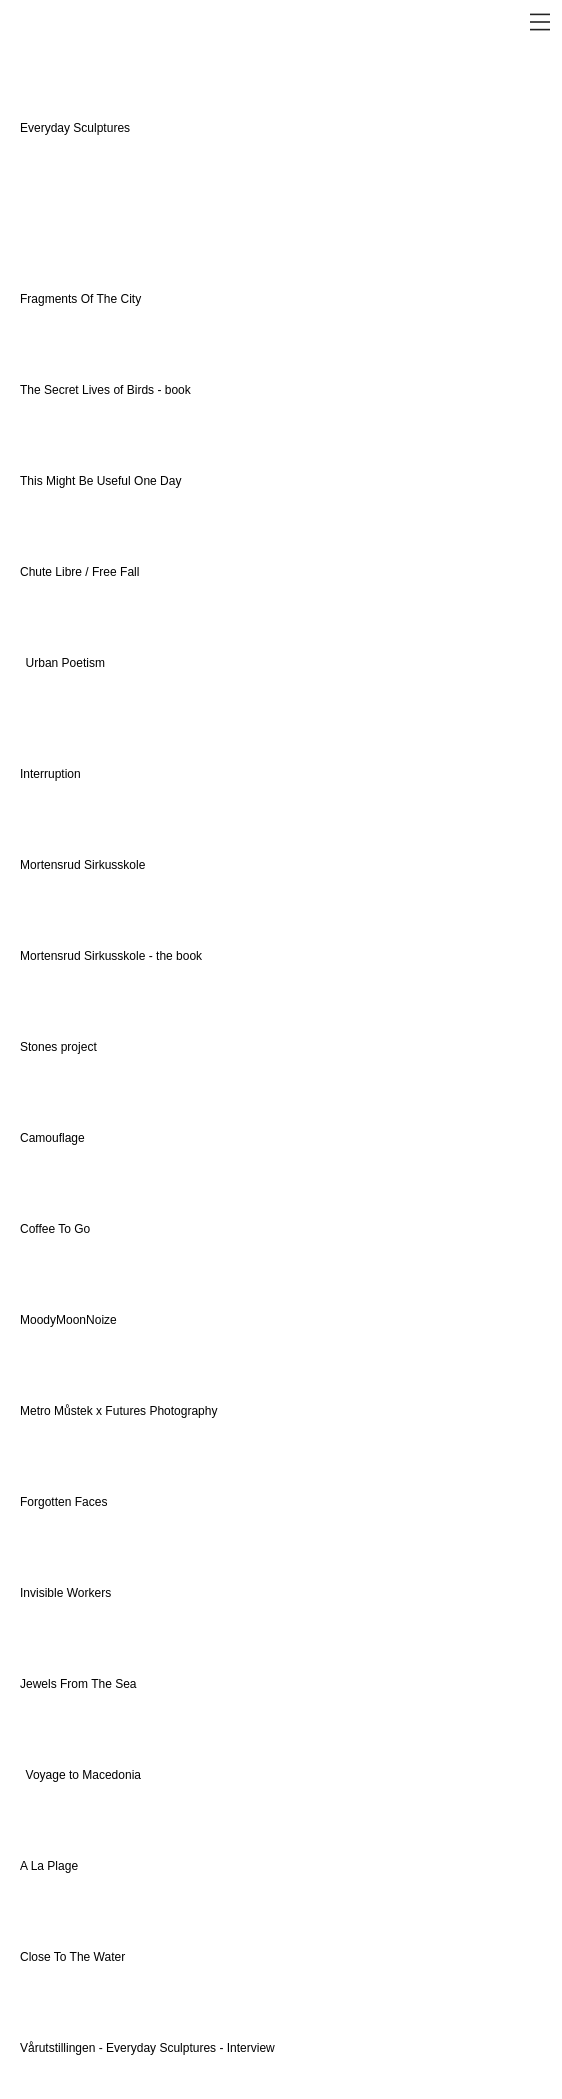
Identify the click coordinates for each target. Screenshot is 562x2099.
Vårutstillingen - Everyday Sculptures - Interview (149, 2048)
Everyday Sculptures (76, 128)
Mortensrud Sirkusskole (82, 865)
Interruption (50, 774)
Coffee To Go (55, 1229)
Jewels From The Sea (78, 1684)
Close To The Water (72, 1957)
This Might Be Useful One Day (100, 481)
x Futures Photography (155, 1411)
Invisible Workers (65, 1593)
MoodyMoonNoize (68, 1320)
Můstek (73, 1411)
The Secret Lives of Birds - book (105, 390)
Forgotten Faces (63, 1502)
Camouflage (52, 1138)
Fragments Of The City (82, 299)
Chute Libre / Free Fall (79, 572)
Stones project (58, 1047)
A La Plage (49, 1866)
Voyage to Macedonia (83, 1775)
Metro (37, 1411)
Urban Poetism (65, 663)
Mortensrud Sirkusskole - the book (111, 956)
